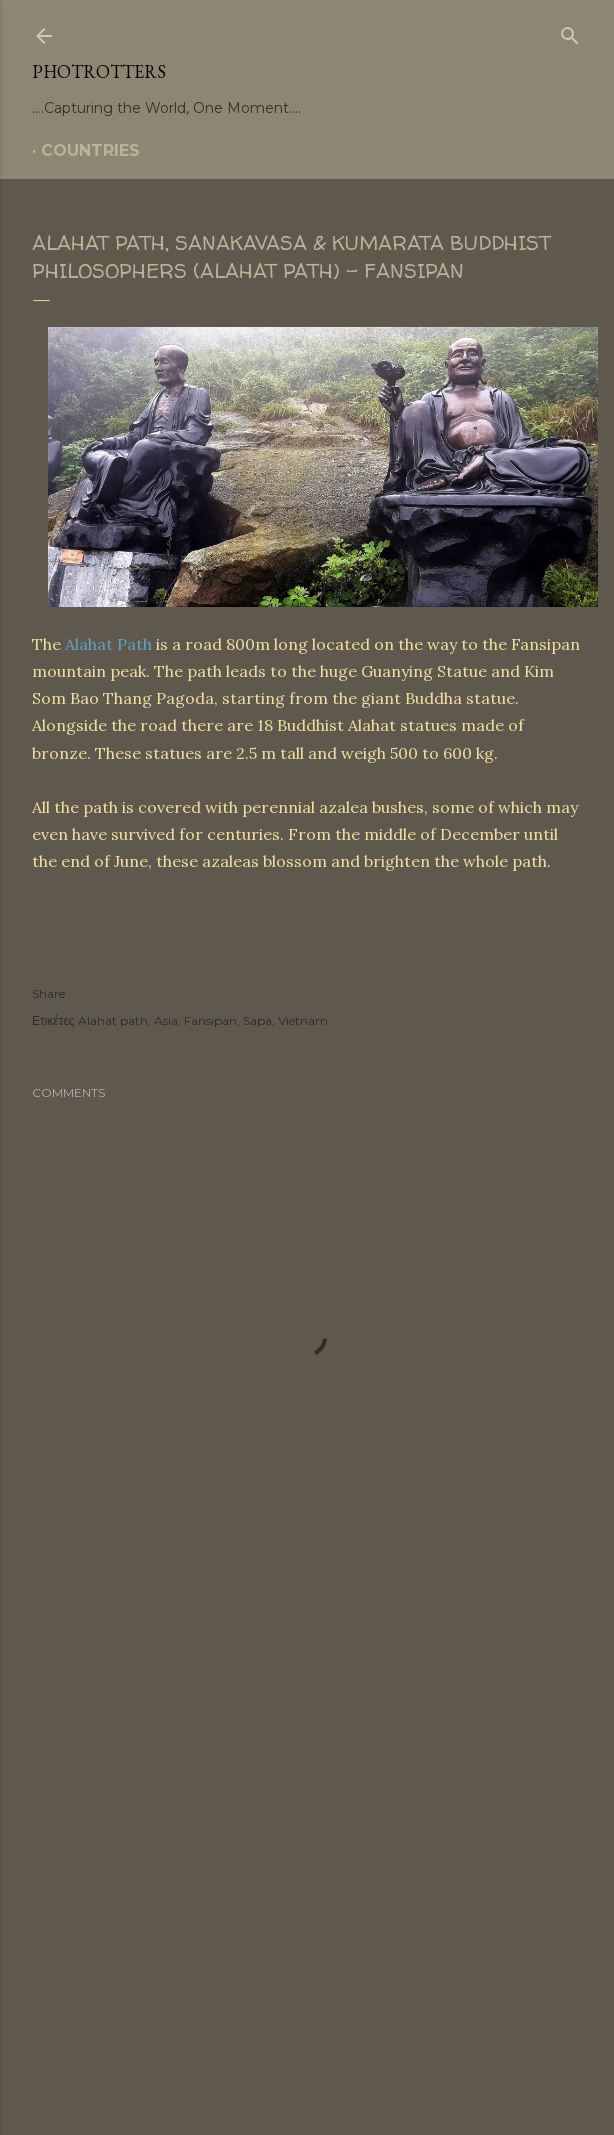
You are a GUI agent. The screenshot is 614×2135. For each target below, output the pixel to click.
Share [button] (48, 993)
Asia (166, 1020)
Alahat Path (108, 644)
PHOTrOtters (99, 71)
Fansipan (210, 1020)
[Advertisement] (307, 1755)
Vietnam (303, 1020)
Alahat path (113, 1020)
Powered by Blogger (307, 2007)
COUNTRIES (90, 150)
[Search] (570, 32)
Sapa (257, 1020)
